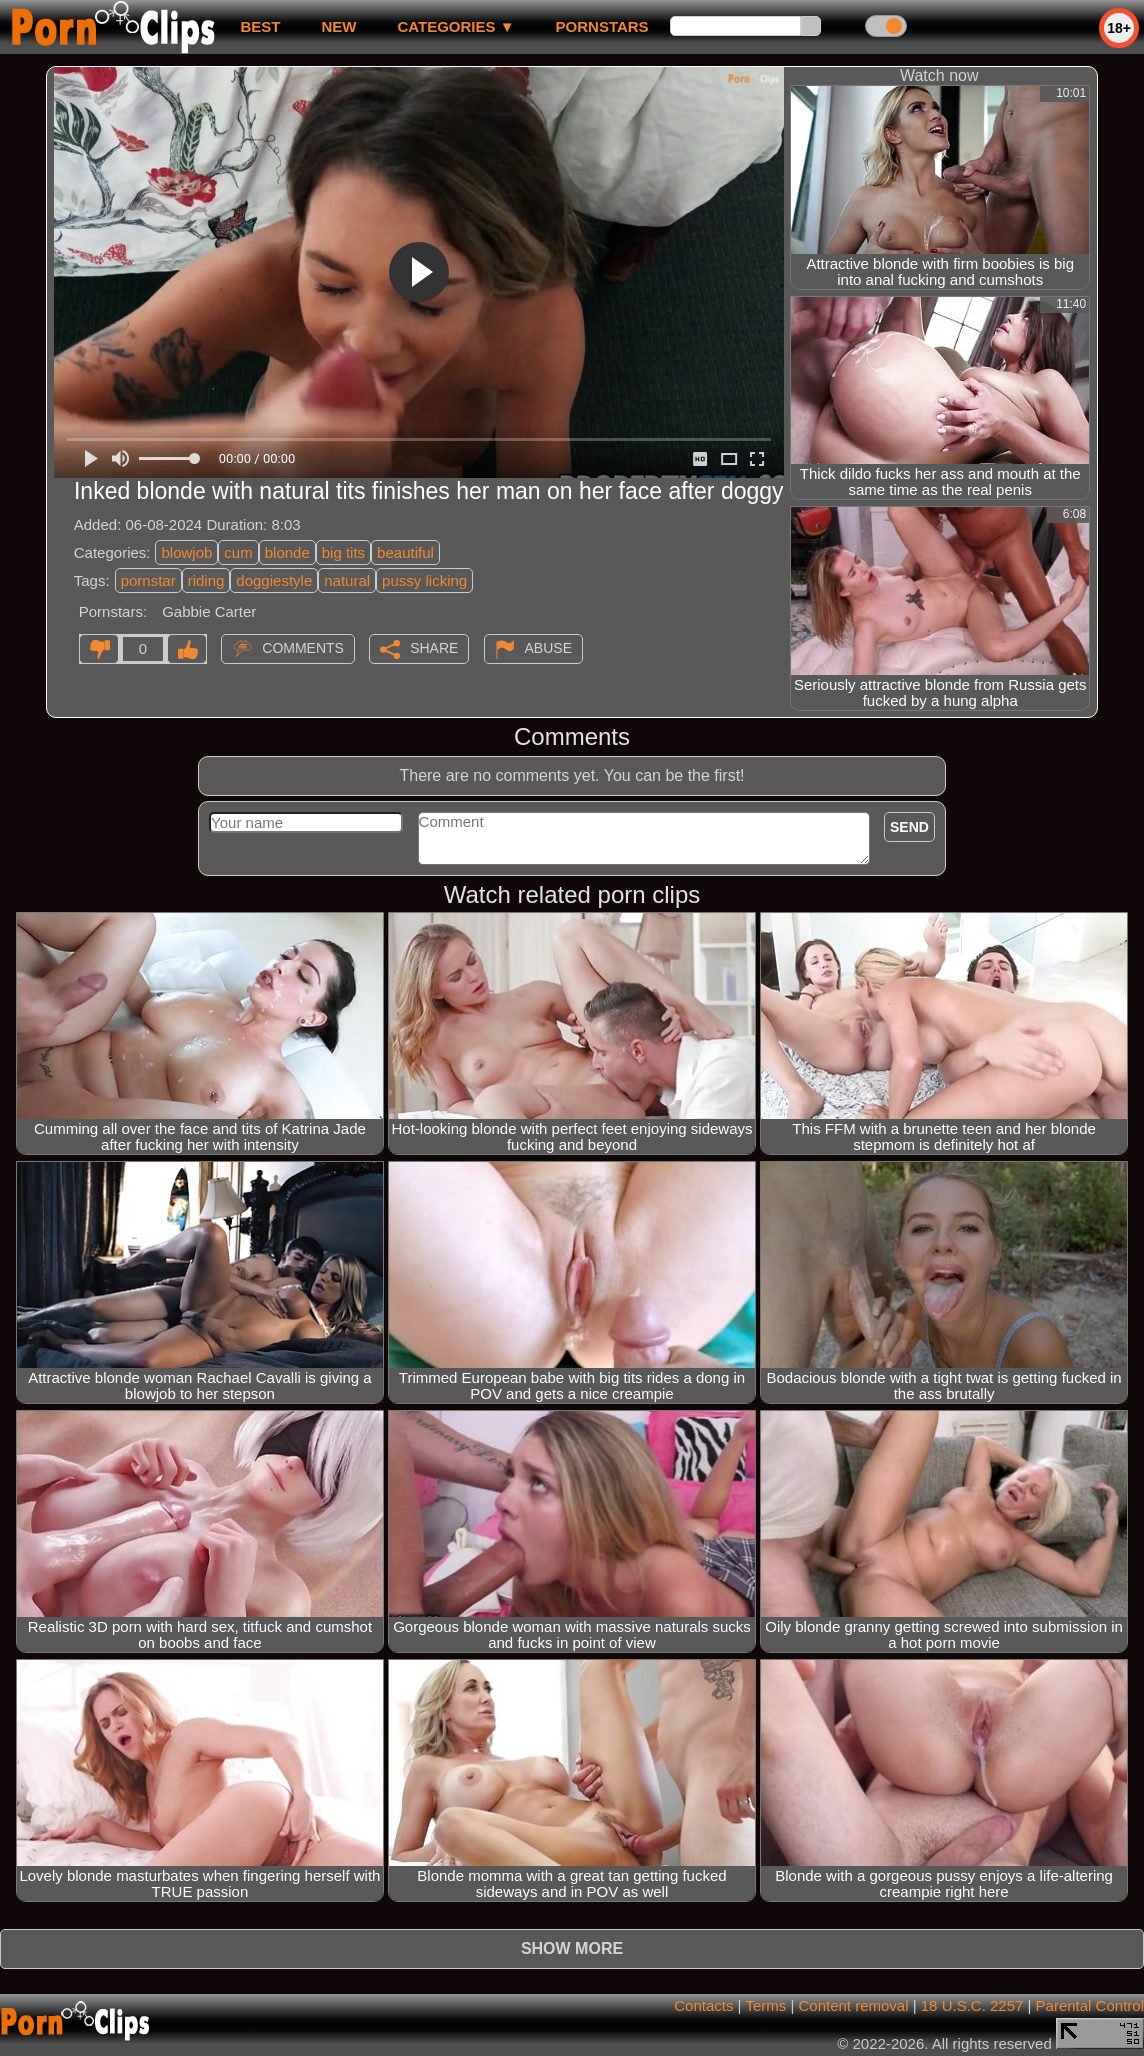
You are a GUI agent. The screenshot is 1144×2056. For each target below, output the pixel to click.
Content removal (853, 2005)
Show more (572, 1948)
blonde (287, 552)
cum (238, 552)
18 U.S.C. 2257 (972, 2005)
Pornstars (602, 26)
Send (909, 827)
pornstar (148, 580)
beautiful (405, 552)
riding (206, 580)
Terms (765, 2005)
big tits (343, 552)
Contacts (703, 2005)
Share (434, 648)
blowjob (186, 552)
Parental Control (1090, 2005)
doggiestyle (274, 580)
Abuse (548, 648)
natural (347, 580)
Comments (303, 648)
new (338, 26)
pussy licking (424, 580)
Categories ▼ (455, 26)
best (260, 26)
